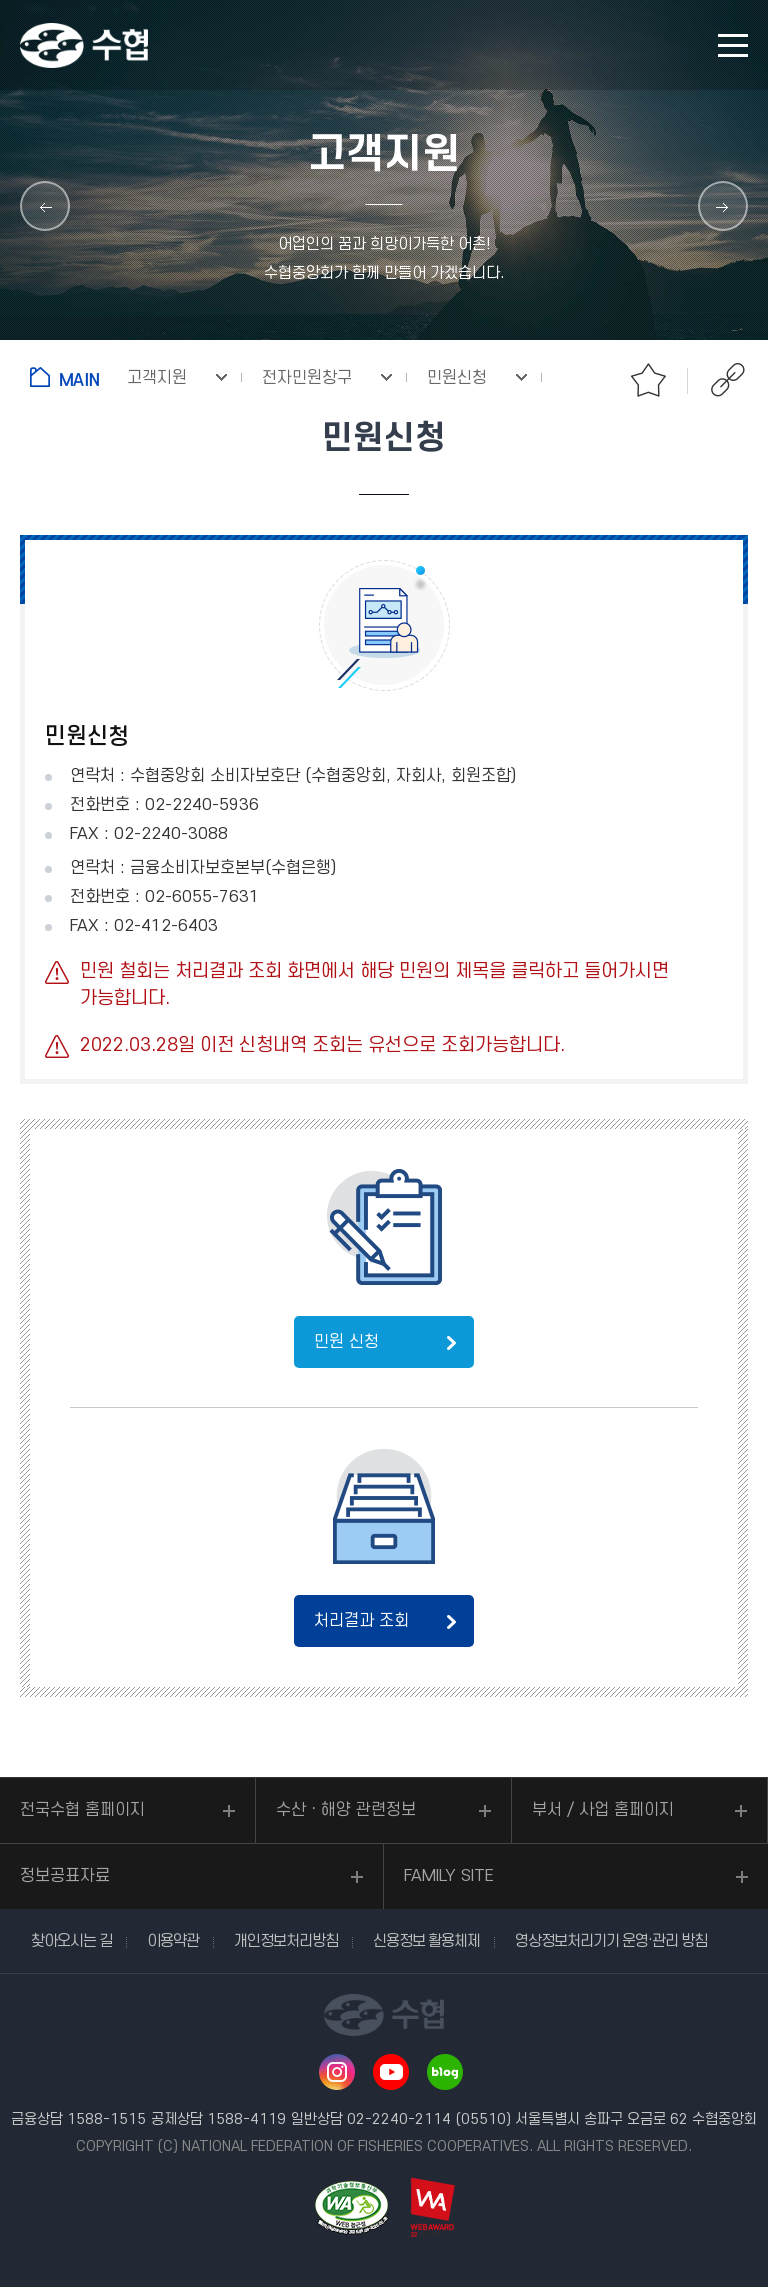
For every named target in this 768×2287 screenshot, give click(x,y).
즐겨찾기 (648, 380)
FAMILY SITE (449, 1876)
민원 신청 (346, 1342)
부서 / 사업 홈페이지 (603, 1810)
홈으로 (68, 377)
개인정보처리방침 (286, 1941)
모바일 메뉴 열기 (733, 45)
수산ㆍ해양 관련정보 (346, 1810)
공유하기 (728, 380)
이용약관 (173, 1941)
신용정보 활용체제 (426, 1941)
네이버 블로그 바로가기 (445, 2072)
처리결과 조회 (361, 1621)
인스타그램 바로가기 (337, 2072)
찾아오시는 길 (71, 1941)
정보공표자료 (65, 1876)
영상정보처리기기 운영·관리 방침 (611, 1941)
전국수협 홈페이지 (82, 1810)
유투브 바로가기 (391, 2072)
